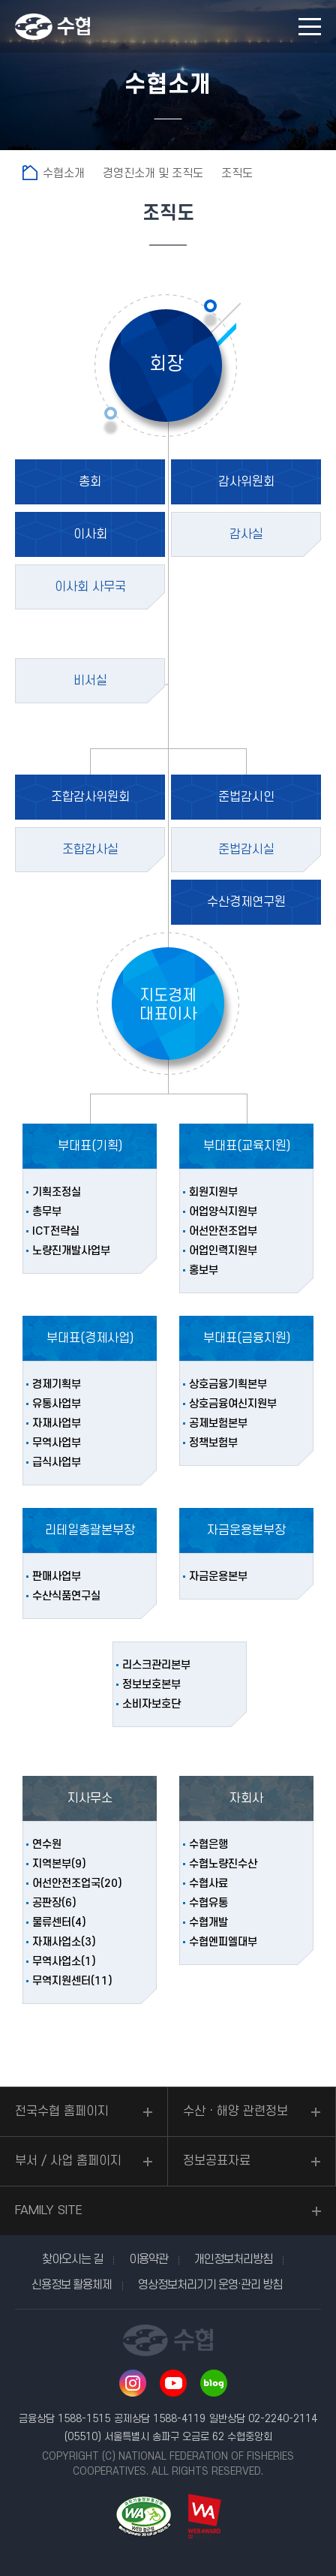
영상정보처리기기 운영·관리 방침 (210, 2285)
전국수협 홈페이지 (62, 2111)
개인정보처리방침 (233, 2259)
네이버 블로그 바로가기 (213, 2383)
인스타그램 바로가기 (132, 2383)
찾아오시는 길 (72, 2259)
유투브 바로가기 (173, 2383)
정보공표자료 (216, 2161)
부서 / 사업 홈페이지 (68, 2161)
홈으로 (30, 172)
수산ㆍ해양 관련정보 (235, 2111)
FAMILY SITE (48, 2210)
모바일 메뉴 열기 (309, 26)
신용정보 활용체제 (72, 2285)
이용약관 (148, 2259)
